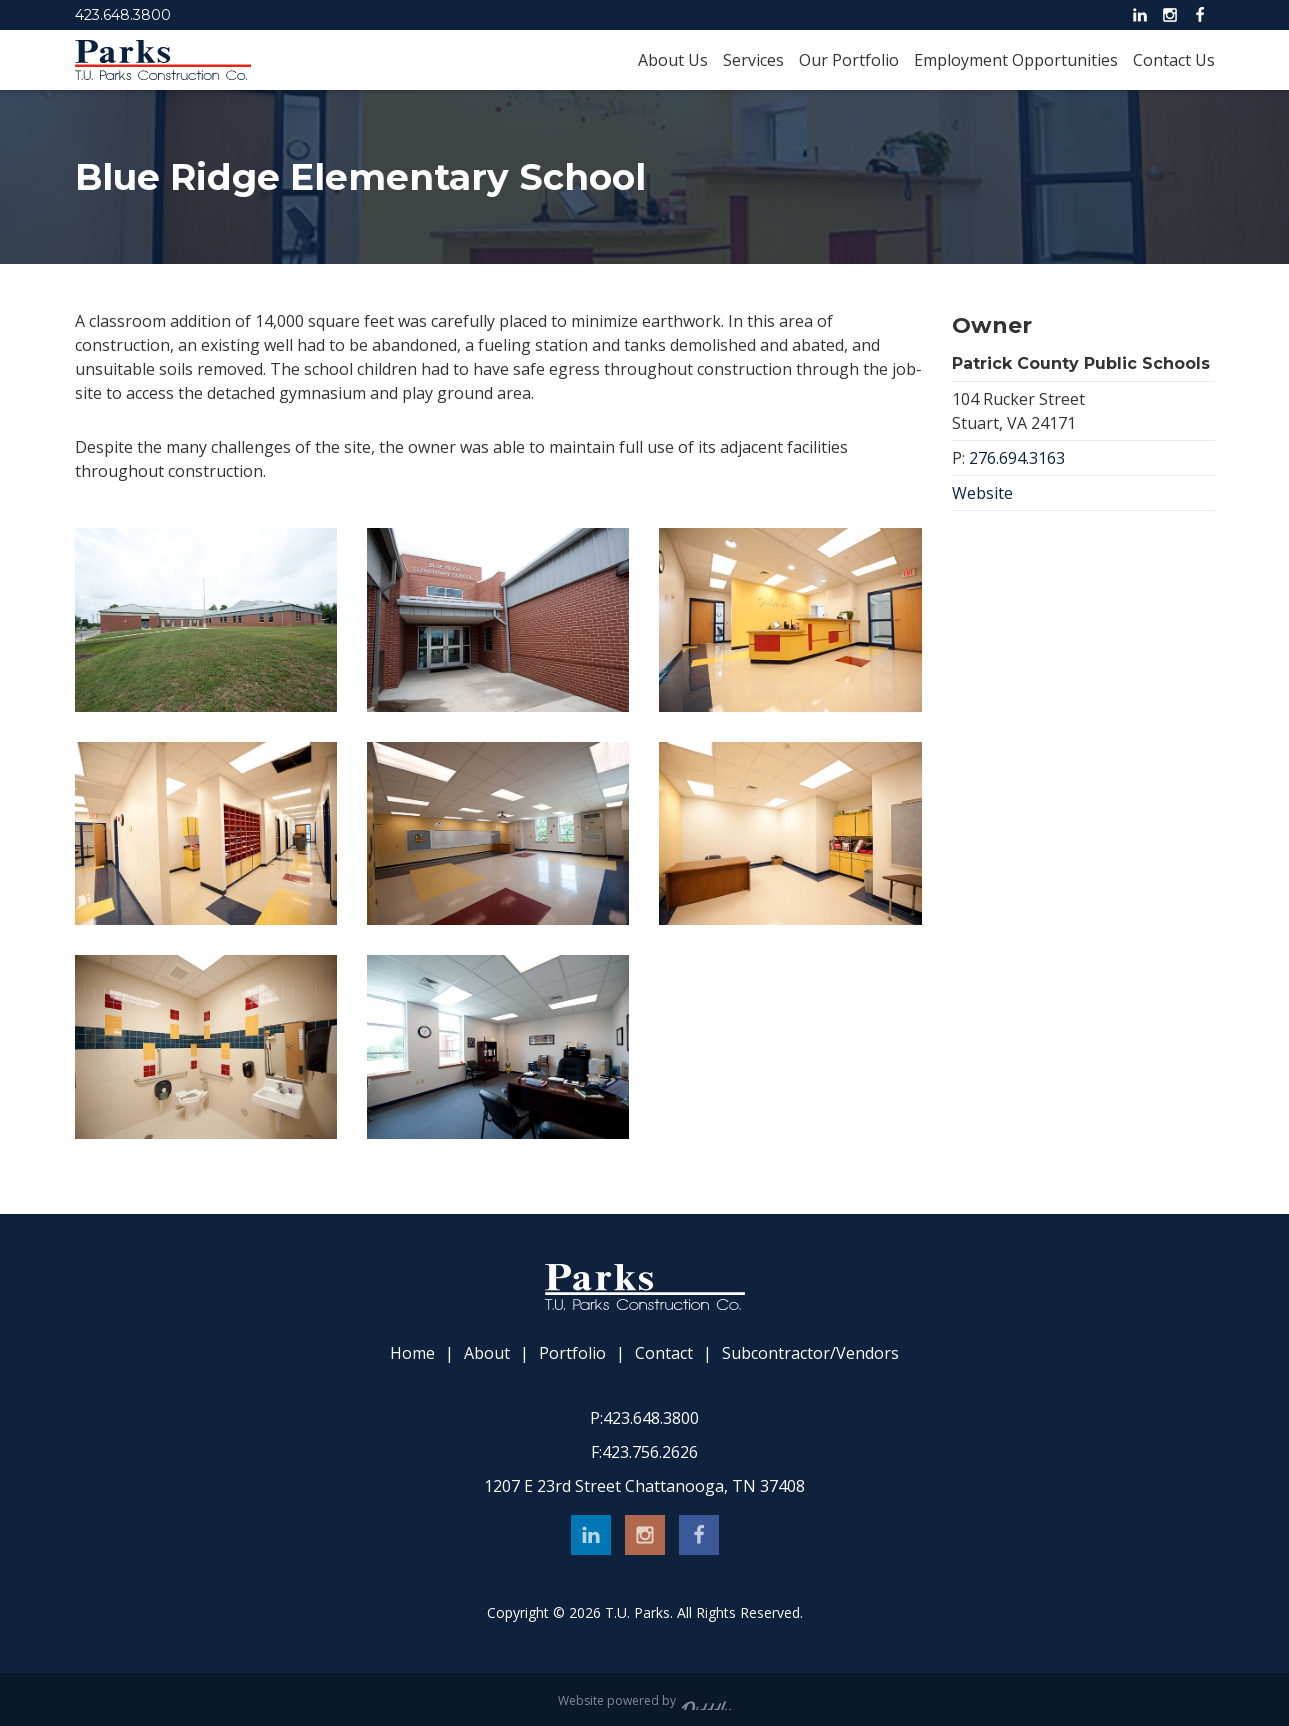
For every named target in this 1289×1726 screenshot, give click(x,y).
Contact (664, 1353)
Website (982, 493)
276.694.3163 (1017, 458)
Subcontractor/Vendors (810, 1353)
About (487, 1353)
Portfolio (572, 1353)
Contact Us (1174, 60)
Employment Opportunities (1016, 60)
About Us (673, 60)
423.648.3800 (123, 15)
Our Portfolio (849, 60)
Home (412, 1353)
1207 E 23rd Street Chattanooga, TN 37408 (644, 1486)
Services (753, 60)
